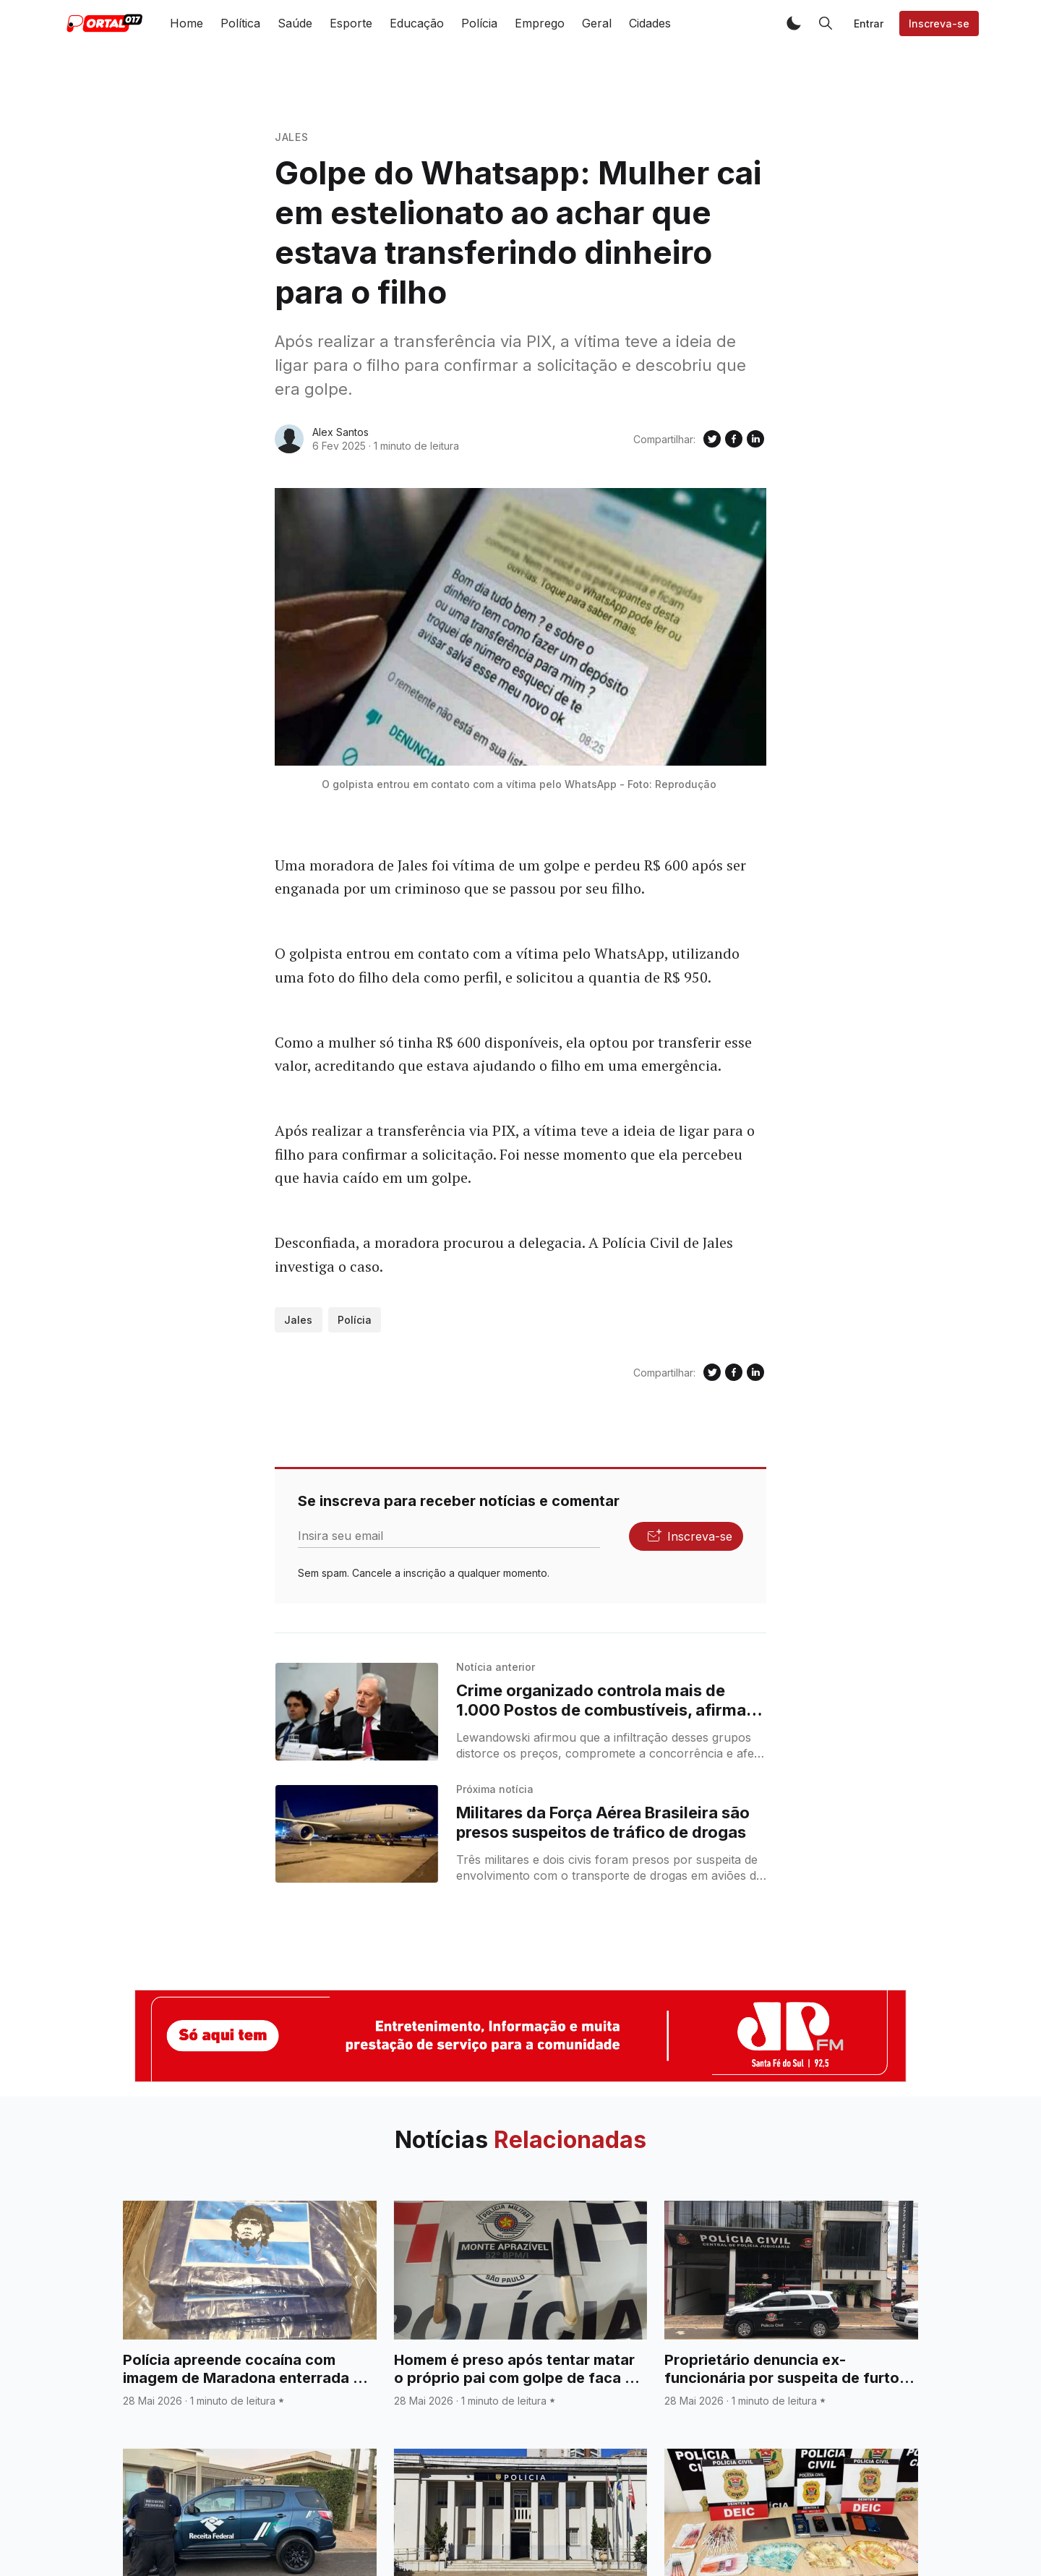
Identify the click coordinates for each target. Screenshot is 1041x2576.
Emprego (540, 23)
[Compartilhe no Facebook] (734, 439)
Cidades (650, 23)
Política (240, 23)
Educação (417, 23)
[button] (794, 23)
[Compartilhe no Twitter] (712, 439)
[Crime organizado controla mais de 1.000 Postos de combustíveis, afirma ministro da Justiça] (357, 1711)
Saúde (295, 23)
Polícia (479, 23)
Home (186, 23)
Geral (597, 23)
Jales (292, 137)
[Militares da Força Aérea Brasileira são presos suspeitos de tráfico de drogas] (357, 1833)
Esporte (351, 23)
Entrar (868, 23)
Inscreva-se (939, 23)
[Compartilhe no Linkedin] (755, 439)
